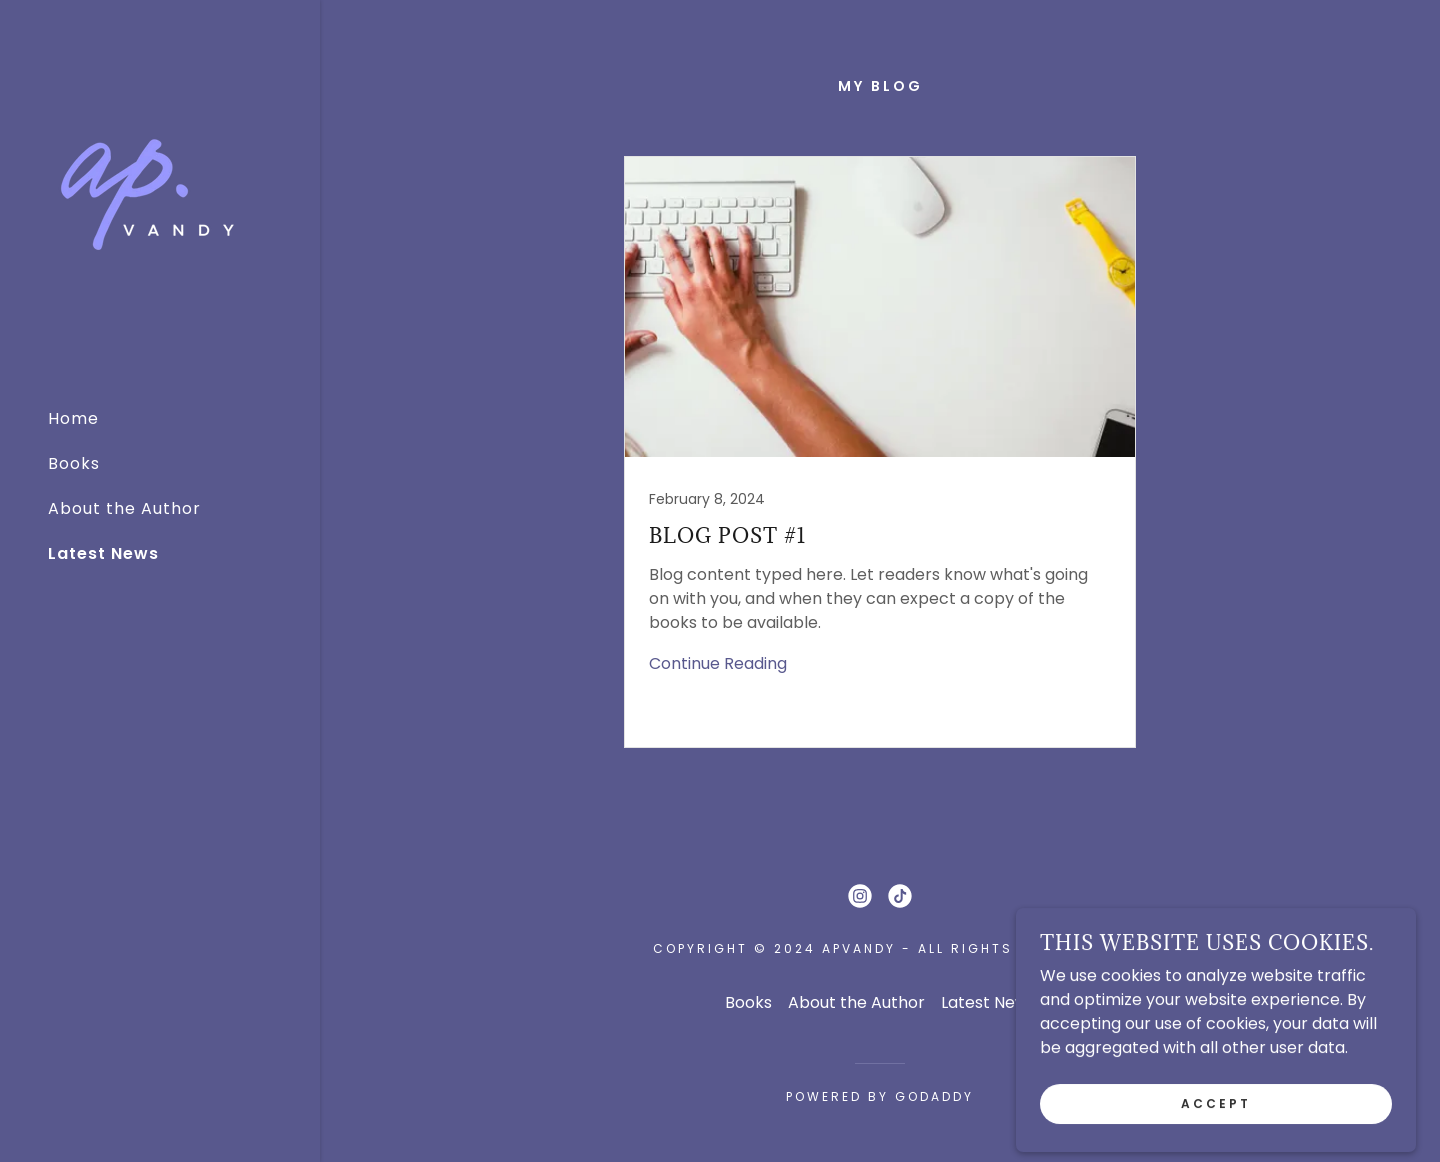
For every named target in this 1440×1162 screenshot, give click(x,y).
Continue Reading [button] (718, 663)
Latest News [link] (103, 553)
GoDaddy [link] (934, 1096)
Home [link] (73, 418)
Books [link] (74, 463)
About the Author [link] (124, 508)
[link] (148, 194)
